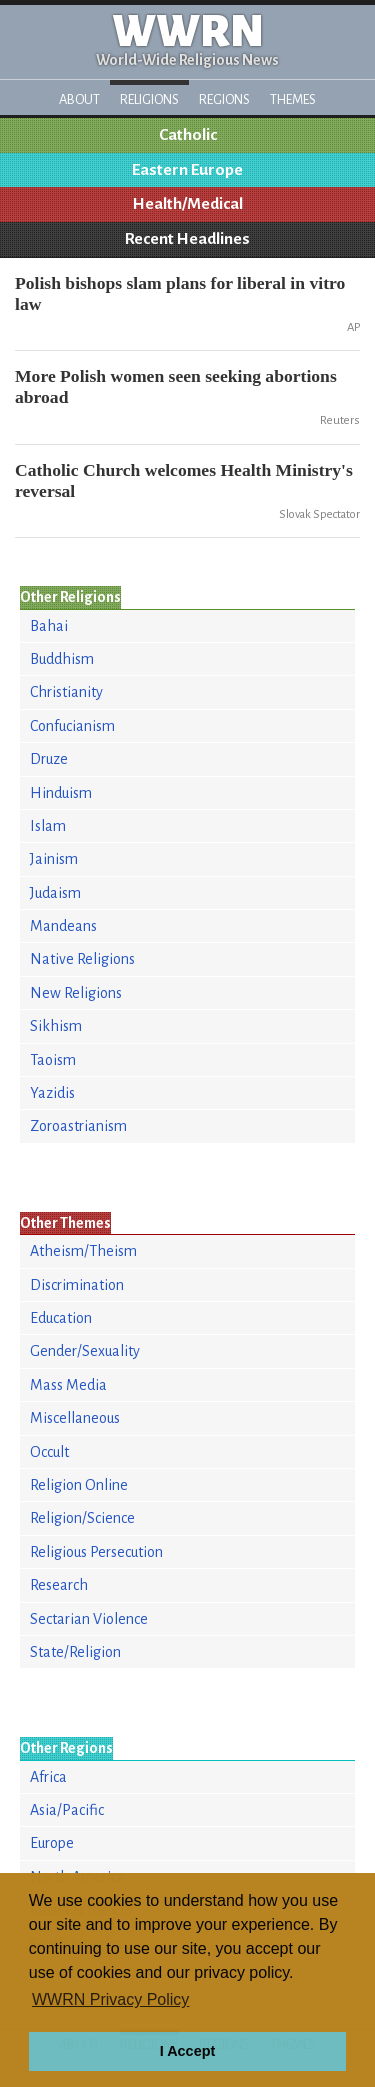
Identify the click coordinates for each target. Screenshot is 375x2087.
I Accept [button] (187, 2051)
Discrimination (77, 1285)
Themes (293, 99)
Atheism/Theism (83, 1251)
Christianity (66, 692)
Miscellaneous (75, 1418)
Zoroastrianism (78, 1126)
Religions (149, 99)
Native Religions (82, 959)
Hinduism (61, 793)
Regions (224, 99)
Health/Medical (188, 204)
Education (61, 1318)
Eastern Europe (187, 170)
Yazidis (52, 1093)
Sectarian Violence (89, 1619)
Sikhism (56, 1026)
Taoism (53, 1060)
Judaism (55, 893)
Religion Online (79, 1485)
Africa (48, 1777)
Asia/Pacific (67, 1810)
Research (59, 1585)
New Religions (76, 993)
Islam (48, 826)
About (79, 99)
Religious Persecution (96, 1552)
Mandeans (63, 926)
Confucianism (72, 726)
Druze (49, 759)
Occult (49, 1452)
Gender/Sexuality (85, 1351)
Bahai (49, 626)
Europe (52, 1843)
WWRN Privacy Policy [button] (110, 1999)
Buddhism (62, 659)
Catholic (188, 135)
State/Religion (75, 1652)
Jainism (54, 859)
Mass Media (68, 1385)
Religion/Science (82, 1518)
